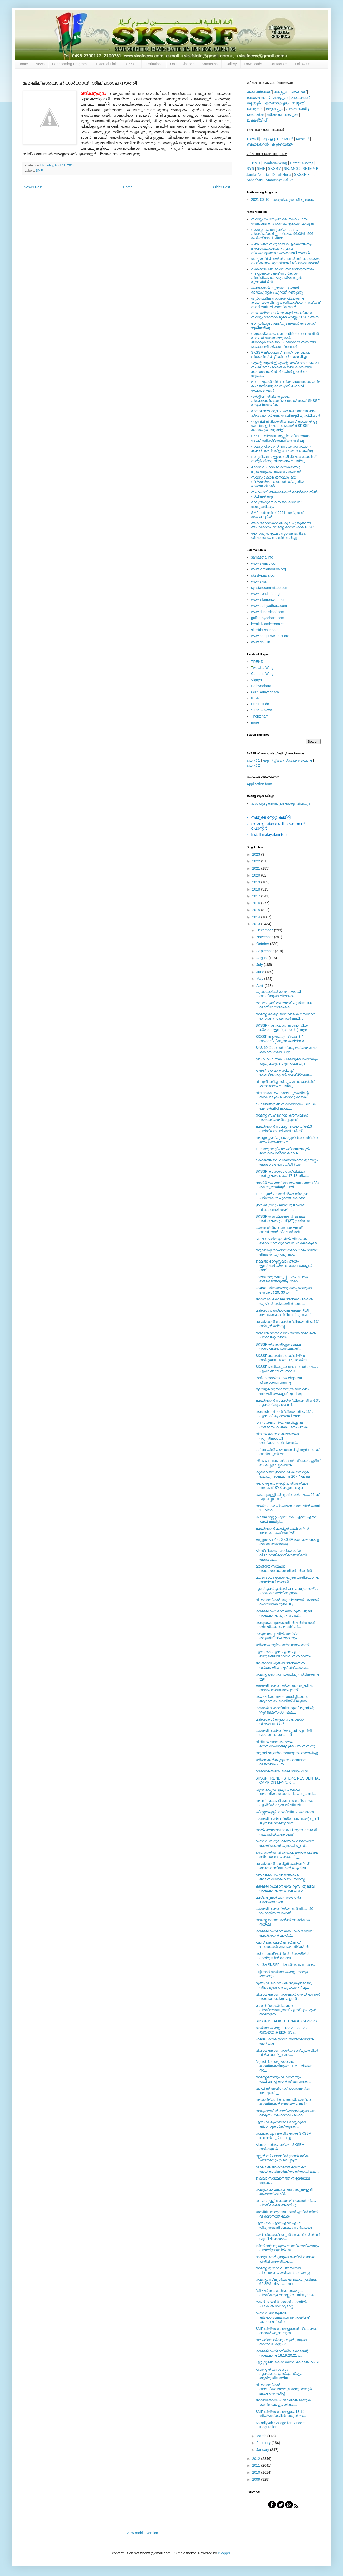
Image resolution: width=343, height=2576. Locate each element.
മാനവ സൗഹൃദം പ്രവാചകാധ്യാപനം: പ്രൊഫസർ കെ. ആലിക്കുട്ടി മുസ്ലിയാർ (285, 413)
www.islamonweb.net (267, 599)
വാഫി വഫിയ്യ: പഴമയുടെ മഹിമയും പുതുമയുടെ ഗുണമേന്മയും (286, 1061)
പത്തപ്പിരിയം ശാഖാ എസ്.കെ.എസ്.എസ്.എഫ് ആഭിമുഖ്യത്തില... (279, 2373)
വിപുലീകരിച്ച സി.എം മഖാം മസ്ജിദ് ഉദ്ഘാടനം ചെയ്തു (284, 1084)
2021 (256, 868)
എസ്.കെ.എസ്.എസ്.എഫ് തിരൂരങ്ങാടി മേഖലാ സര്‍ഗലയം (283, 2225)
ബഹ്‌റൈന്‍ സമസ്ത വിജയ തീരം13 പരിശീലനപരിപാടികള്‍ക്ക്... (283, 1128)
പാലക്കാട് (300, 97)
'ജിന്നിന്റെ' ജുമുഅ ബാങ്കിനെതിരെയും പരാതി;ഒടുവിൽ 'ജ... (287, 2248)
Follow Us (302, 64)
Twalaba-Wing (275, 163)
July (260, 965)
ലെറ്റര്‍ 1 (253, 760)
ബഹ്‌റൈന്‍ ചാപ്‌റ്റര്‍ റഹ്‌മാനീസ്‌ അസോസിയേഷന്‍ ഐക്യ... (282, 1866)
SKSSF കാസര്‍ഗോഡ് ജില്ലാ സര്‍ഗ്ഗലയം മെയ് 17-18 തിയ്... (282, 1173)
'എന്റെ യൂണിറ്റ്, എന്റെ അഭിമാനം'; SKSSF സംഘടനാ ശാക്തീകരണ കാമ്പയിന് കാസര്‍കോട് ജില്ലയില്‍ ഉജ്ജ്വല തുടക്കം (285, 369)
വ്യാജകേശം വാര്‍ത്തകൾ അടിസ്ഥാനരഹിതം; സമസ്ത (280, 1877)
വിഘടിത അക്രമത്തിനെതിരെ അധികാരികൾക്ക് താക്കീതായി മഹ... (287, 2169)
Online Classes (182, 64)
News (40, 64)
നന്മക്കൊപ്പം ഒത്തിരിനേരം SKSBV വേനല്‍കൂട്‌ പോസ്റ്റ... (283, 2135)
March (261, 2436)
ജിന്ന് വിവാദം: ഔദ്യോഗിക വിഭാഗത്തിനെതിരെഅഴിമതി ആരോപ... (280, 1555)
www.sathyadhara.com (269, 606)
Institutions (153, 64)
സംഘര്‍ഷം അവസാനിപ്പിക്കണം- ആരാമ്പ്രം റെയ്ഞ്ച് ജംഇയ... (282, 1699)
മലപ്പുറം (280, 97)
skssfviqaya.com (264, 575)
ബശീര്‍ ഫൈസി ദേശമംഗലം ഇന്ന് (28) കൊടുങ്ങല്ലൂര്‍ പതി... (287, 1185)
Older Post (221, 187)
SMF (39, 170)
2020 (256, 875)
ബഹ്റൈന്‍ (258, 144)
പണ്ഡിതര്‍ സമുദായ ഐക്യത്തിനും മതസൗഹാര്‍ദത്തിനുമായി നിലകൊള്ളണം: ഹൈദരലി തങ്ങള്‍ (281, 248)
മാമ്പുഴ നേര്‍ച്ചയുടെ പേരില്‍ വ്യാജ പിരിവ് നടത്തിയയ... (284, 2259)
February (264, 2443)
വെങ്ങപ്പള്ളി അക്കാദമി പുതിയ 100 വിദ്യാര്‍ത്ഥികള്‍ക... (283, 1005)
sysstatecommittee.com (269, 588)
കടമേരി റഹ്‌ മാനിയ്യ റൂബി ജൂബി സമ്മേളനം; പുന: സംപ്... (283, 1613)
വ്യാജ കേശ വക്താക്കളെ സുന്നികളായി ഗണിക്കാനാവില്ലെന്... (277, 1438)
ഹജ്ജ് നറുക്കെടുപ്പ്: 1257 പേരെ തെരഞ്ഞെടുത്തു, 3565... (281, 1279)
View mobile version (142, 2533)
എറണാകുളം (276, 103)
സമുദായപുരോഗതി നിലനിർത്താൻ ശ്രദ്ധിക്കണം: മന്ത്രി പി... (285, 1625)
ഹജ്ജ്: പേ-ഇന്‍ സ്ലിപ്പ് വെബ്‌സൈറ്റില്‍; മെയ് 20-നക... (283, 1072)
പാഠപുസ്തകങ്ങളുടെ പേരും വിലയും (280, 803)
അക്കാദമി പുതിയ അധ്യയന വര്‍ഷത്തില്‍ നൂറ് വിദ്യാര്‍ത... (282, 1665)
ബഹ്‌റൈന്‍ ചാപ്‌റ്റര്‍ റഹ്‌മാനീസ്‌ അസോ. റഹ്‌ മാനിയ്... (282, 1530)
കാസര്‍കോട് (259, 91)
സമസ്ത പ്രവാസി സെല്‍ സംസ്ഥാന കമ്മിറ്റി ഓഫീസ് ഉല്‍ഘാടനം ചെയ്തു (282, 448)
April (260, 986)
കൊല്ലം (255, 114)
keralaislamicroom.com (269, 624)
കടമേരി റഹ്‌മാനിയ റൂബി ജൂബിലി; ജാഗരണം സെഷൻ (283, 1733)
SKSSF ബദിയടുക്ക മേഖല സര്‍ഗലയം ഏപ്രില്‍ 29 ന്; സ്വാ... (286, 1369)
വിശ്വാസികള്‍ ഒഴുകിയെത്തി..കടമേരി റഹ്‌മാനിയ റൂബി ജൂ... (287, 1602)
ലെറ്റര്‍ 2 (253, 765)
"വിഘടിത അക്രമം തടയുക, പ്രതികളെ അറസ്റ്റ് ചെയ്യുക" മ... (285, 2293)
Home (23, 64)
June (260, 972)
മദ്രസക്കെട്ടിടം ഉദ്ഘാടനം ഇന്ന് (281, 1645)
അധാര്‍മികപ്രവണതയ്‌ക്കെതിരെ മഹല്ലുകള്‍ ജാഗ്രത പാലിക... (283, 2101)
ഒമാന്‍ (287, 139)
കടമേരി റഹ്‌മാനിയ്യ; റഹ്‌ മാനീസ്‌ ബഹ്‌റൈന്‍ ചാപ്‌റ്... (284, 1933)
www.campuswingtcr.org (270, 636)
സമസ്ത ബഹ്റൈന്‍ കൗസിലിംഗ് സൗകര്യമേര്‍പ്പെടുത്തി (281, 1117)
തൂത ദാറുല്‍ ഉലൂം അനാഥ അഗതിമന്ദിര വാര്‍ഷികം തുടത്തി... (285, 1791)
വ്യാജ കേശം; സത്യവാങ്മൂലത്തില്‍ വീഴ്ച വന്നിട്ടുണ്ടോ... (286, 2052)
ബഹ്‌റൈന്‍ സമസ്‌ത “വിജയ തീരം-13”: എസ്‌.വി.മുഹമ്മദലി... (287, 1402)
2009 (256, 2479)
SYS (250, 168)
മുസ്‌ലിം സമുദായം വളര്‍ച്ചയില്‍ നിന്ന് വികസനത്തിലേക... (286, 2214)
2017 (256, 896)
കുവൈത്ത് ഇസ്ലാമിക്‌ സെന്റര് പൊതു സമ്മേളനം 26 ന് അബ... (283, 1474)
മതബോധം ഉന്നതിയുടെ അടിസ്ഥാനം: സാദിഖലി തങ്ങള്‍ (287, 1579)
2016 (256, 903)
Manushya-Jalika (279, 180)
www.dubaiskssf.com (267, 612)
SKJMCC (292, 168)
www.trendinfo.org (265, 594)
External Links (107, 64)
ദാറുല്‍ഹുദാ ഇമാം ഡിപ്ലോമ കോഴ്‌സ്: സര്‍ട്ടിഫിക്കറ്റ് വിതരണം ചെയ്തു (284, 459)
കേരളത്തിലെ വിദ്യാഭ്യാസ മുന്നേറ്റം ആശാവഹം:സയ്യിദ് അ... (286, 1162)
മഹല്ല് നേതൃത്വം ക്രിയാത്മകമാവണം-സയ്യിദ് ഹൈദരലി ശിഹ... (282, 2317)
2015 (256, 910)
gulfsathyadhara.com (267, 618)
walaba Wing (262, 668)
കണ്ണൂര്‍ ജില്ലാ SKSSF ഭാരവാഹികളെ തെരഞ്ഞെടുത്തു (287, 1541)
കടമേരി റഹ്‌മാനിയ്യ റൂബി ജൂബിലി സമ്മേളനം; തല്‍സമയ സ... (285, 1888)
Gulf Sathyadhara (265, 692)
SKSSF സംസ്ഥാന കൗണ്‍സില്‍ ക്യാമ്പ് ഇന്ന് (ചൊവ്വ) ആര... (282, 1027)
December (265, 930)
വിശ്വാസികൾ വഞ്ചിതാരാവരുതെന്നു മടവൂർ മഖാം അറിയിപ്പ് (283, 2389)
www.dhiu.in (260, 642)
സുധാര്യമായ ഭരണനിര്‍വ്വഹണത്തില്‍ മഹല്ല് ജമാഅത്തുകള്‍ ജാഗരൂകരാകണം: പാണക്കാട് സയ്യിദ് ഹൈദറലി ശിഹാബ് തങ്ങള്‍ (285, 339)
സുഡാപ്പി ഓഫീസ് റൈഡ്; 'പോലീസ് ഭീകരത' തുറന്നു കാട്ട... (286, 1252)
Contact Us (278, 64)
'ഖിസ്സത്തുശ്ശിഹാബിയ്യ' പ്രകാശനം (285, 1812)
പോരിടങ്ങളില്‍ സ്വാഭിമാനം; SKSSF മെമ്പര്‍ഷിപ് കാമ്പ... (285, 1106)
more (255, 722)
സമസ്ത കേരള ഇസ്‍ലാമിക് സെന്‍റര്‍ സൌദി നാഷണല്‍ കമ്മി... (285, 1016)
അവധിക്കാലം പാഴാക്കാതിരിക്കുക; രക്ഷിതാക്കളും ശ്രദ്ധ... (283, 2402)
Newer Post (33, 187)
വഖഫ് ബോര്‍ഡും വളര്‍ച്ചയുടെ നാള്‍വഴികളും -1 (281, 2342)
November (265, 937)
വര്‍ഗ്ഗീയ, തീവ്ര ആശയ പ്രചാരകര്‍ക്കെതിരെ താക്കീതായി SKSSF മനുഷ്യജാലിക (285, 400)
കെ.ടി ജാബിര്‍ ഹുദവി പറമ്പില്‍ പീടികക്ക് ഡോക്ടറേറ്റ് (280, 2304)
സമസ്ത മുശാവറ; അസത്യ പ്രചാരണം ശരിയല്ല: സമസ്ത (282, 2270)
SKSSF (132, 64)
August (262, 958)
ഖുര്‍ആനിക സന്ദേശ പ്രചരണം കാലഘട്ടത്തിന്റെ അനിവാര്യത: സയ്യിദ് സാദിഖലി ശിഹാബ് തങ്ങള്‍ (285, 302)
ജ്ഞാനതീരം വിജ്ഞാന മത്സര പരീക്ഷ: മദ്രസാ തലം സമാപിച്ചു (287, 1854)
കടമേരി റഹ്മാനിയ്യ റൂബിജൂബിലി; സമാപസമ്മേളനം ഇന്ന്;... (284, 1687)
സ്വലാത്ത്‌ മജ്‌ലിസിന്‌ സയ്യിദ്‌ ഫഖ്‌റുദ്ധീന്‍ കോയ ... (281, 1955)
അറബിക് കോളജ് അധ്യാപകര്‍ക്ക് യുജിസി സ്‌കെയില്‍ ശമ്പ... (283, 1301)
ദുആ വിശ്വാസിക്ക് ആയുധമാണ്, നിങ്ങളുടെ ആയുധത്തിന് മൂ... (283, 1985)
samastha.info (262, 557)
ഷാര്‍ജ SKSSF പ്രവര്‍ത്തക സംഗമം (285, 1965)
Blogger (224, 2553)
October (263, 944)
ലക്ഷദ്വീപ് (257, 120)
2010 (256, 2472)
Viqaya (256, 680)
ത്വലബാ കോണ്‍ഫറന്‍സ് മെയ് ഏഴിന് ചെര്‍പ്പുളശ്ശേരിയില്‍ (287, 1463)
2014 (256, 917)
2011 (256, 2465)
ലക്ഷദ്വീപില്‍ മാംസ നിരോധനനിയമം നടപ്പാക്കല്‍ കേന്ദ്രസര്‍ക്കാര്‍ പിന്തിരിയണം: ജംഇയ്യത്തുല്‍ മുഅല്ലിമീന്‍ (282, 275)
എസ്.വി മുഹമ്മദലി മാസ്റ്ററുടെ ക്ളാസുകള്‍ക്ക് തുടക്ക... (280, 2124)
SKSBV (274, 168)
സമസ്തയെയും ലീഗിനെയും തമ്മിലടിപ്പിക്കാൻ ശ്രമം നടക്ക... (283, 2079)
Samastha (210, 64)
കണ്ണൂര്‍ (280, 91)
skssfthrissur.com (264, 630)
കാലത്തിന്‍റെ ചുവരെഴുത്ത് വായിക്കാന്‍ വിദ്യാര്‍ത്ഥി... (279, 1230)
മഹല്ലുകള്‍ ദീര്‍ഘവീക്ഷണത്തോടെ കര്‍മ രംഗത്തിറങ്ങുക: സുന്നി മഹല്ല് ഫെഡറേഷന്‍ (285, 386)
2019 (256, 882)
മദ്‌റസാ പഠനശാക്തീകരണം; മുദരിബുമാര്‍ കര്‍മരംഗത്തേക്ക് (276, 469)
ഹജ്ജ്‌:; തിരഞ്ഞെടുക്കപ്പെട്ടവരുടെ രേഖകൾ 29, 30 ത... (283, 1290)
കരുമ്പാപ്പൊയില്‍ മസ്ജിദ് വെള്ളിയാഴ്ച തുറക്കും (276, 1636)
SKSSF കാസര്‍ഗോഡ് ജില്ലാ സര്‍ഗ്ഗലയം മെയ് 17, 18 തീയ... (282, 1357)
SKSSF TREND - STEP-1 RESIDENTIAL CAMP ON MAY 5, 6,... (287, 1780)
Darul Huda (260, 704)
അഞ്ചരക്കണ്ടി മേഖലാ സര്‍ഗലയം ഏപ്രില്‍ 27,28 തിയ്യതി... (284, 1803)
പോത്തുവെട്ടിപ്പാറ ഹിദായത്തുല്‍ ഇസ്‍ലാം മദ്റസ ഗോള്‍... (282, 1151)
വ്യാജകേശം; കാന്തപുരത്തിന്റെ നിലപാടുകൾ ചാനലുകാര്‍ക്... (282, 1095)
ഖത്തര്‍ (302, 139)
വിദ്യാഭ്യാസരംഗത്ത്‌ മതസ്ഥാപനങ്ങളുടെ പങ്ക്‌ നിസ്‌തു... (286, 1744)
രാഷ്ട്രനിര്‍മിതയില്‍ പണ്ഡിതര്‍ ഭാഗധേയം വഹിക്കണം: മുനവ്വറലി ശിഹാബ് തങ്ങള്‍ (285, 261)
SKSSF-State (304, 174)
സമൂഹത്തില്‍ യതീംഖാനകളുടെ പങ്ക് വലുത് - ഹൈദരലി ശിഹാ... (285, 2113)
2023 (256, 854)
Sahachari (255, 180)
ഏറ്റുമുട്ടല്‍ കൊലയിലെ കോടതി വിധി (286, 2362)
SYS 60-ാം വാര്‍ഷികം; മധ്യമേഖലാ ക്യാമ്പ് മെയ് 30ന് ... (285, 1050)
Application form (259, 784)
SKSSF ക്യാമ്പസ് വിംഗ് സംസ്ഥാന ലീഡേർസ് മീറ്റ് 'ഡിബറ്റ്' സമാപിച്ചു (280, 354)
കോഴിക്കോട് (258, 97)
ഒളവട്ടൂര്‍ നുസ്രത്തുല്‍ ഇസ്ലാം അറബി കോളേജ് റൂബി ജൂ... (282, 1391)
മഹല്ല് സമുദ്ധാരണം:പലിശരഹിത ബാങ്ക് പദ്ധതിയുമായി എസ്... (284, 1843)
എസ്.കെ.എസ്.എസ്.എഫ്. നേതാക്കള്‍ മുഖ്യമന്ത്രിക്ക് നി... (283, 1944)
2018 (256, 889)
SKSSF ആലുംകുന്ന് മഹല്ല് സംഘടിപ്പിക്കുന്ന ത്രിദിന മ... (281, 1038)
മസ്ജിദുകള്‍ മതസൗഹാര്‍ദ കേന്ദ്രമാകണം (278, 1899)
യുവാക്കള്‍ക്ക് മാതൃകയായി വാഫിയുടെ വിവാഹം (278, 994)
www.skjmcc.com (264, 563)
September (265, 951)
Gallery (231, 64)
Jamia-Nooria (258, 174)
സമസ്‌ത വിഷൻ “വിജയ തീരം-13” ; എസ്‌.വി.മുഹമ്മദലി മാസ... (284, 1414)
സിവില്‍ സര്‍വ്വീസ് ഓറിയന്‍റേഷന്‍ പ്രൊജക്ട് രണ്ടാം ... (285, 1335)
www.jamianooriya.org (268, 569)
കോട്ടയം (255, 109)
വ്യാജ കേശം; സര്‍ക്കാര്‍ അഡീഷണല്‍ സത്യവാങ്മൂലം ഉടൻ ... (287, 1996)
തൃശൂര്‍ (254, 103)
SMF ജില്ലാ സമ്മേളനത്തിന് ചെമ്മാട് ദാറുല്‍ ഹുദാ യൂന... (286, 2331)
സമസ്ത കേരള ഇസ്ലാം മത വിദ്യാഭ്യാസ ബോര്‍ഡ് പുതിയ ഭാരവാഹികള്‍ (277, 481)
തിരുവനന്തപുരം (282, 114)
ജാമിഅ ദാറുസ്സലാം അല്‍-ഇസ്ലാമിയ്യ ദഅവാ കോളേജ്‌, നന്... (283, 1265)
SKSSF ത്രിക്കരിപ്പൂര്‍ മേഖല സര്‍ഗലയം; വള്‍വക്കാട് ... (278, 1346)
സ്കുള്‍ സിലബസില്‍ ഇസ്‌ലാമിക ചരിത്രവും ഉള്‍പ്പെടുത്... (281, 2158)
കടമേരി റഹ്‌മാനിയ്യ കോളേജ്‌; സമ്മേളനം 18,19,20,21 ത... (281, 2353)
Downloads (253, 64)
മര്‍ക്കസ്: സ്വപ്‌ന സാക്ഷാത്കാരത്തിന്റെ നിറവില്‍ (283, 1568)
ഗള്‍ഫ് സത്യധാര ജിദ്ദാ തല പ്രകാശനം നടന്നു (279, 1380)
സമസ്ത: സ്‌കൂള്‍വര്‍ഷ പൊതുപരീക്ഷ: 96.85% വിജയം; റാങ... (286, 2281)
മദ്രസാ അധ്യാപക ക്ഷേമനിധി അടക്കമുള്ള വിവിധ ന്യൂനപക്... (284, 1312)
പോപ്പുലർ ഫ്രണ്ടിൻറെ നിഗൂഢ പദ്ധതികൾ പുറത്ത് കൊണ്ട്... (281, 1196)
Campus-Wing (301, 163)
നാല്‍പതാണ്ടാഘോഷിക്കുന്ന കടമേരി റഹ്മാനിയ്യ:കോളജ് (286, 1832)
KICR (255, 698)
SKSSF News (262, 710)
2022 (256, 861)
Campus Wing (262, 674)
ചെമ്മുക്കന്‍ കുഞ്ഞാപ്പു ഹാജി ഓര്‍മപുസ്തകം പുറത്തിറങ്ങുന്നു (277, 290)
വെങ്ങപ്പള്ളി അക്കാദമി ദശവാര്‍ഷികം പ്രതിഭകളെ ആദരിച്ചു (285, 2203)
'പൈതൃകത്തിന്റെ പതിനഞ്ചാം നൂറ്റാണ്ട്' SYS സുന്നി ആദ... (281, 1485)
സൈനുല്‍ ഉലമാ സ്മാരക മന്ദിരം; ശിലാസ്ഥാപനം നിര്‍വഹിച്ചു (278, 535)
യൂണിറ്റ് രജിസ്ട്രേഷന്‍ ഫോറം (287, 760)
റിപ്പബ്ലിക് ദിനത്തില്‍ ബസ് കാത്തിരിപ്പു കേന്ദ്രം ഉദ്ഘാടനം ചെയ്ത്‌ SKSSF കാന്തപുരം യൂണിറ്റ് (284, 425)
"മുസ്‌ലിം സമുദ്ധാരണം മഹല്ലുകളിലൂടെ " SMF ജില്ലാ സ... (283, 2066)
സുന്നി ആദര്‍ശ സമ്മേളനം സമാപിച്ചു (286, 1753)
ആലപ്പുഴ (274, 109)
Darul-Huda (281, 174)
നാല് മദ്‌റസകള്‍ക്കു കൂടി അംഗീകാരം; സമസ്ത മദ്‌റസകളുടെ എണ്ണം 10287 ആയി (285, 315)
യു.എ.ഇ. (270, 139)
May (260, 979)
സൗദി (252, 139)
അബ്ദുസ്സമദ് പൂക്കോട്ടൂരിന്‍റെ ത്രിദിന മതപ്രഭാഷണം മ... (286, 1140)
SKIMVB (310, 168)
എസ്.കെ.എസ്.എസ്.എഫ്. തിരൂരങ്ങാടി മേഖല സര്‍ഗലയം (282, 1654)
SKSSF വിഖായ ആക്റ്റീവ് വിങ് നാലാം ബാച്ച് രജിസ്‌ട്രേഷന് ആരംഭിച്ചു (281, 438)
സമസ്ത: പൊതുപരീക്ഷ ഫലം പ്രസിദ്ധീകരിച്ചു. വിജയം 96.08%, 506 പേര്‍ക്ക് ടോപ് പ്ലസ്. (282, 234)
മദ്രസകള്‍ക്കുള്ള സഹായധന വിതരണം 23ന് (280, 1721)
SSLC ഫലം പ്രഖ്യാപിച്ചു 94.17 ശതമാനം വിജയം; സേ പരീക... (282, 1425)
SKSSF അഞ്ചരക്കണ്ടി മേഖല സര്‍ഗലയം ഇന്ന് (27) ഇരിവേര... (283, 1218)
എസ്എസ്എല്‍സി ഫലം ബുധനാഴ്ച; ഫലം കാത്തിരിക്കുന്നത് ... (286, 1591)
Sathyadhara (261, 686)
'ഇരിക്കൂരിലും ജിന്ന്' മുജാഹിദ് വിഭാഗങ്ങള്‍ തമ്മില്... (279, 1207)
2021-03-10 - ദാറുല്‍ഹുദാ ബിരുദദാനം (282, 199)
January (263, 2450)
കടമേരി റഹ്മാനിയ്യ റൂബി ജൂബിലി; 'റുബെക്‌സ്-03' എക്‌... (284, 1710)
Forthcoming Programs (70, 64)
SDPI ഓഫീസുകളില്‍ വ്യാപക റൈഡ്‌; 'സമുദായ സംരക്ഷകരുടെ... (287, 1241)
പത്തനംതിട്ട (297, 109)
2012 (256, 2459)
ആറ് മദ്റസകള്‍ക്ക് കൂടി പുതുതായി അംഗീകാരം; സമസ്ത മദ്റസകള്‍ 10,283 (283, 525)
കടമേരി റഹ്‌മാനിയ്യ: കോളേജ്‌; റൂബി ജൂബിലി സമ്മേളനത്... (287, 1821)
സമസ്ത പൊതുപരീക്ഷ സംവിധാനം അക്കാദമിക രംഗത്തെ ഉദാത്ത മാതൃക (282, 221)
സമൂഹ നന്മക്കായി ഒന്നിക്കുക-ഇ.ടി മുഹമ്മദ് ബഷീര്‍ (283, 2191)
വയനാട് (298, 91)
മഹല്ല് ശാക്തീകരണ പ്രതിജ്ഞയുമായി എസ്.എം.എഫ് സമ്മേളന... (285, 2009)
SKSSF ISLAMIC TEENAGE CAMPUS (286, 2021)
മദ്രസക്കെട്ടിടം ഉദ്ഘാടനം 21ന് (281, 1771)
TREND (253, 163)
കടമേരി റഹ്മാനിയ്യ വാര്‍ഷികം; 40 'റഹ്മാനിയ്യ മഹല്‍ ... (284, 1911)
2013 (256, 924)
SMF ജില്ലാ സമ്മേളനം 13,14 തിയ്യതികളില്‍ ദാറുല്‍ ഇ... (280, 2414)
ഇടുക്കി (298, 103)
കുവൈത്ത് (282, 144)
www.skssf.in (261, 581)
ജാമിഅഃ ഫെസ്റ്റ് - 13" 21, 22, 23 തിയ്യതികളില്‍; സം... (281, 2030)
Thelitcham (259, 716)
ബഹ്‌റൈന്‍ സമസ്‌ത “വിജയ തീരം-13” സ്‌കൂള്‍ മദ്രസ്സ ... (287, 1324)
